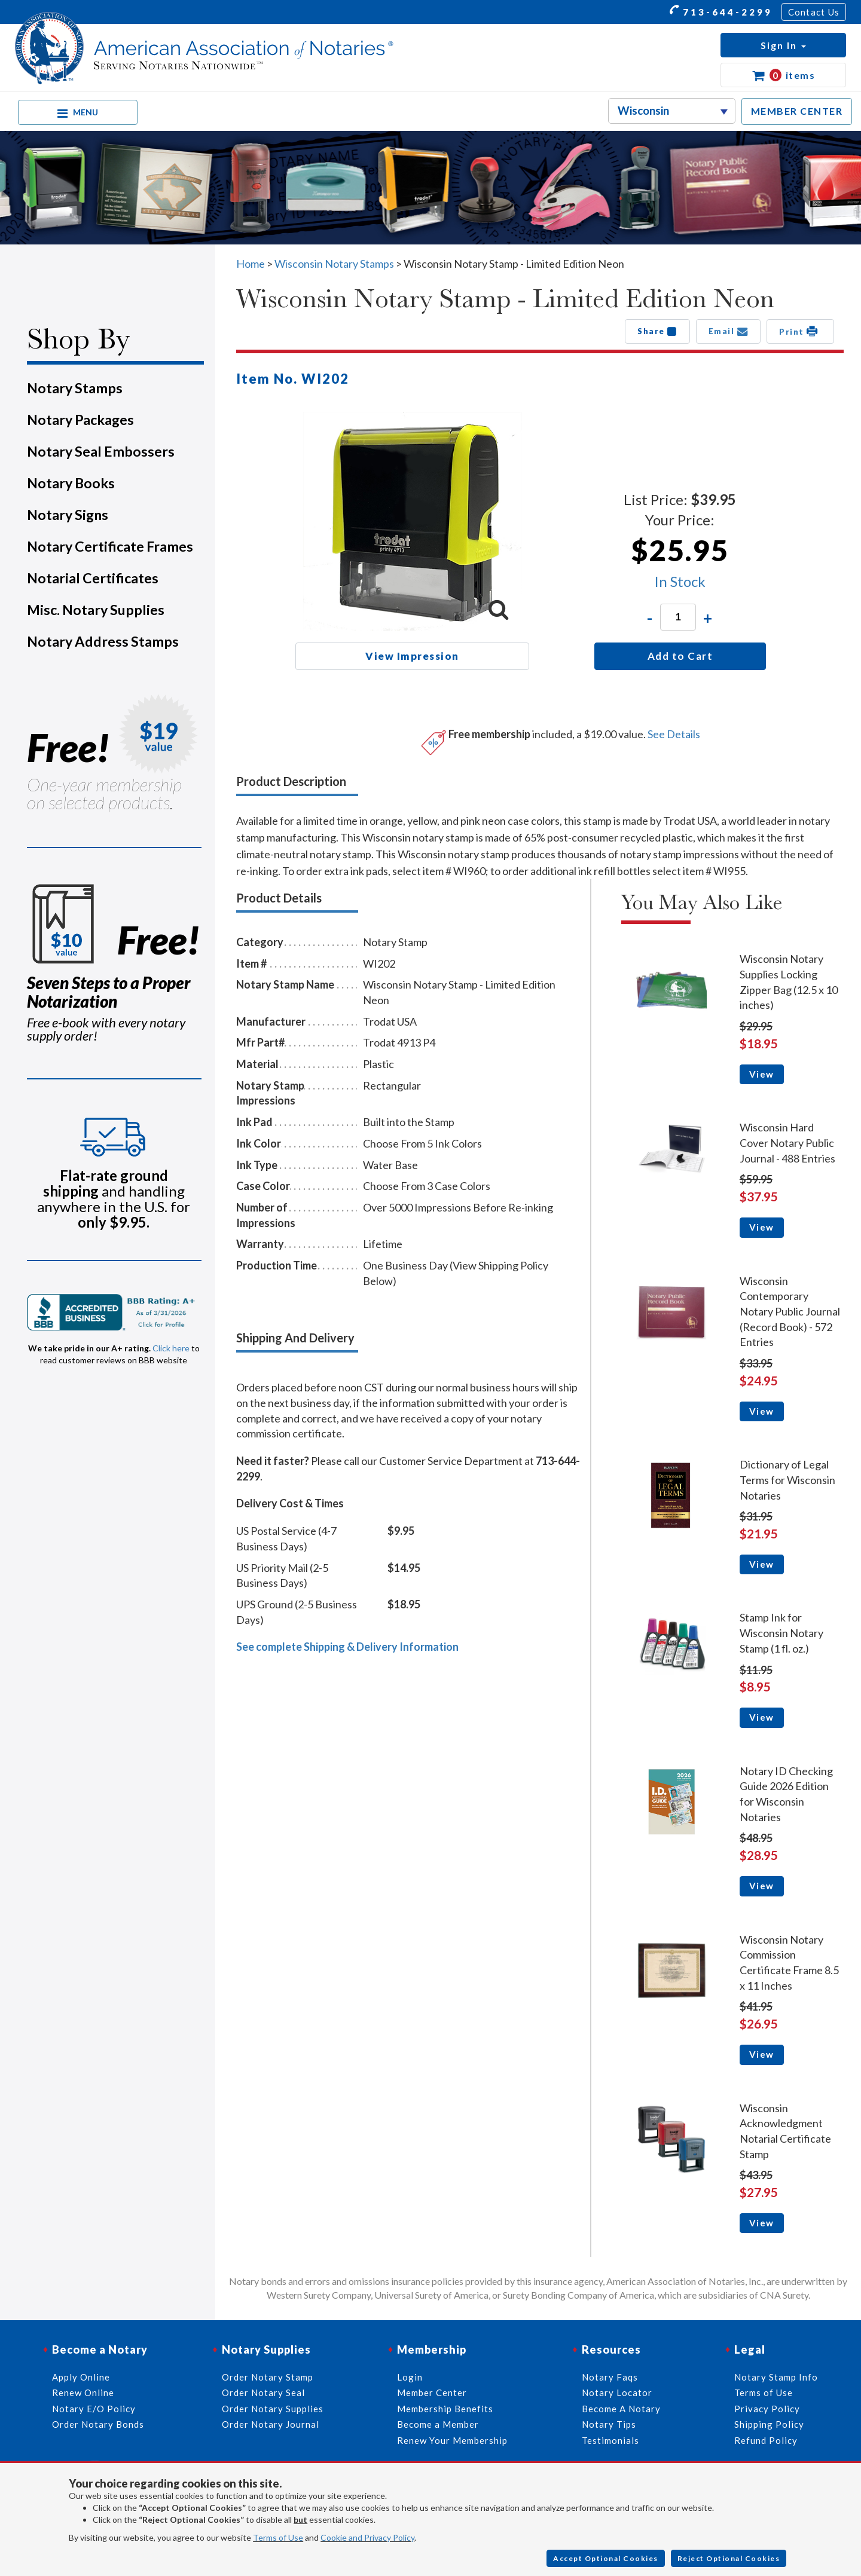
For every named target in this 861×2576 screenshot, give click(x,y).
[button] (783, 45)
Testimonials (610, 2440)
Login (410, 2377)
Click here (171, 1348)
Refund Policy (766, 2440)
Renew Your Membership (452, 2440)
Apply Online (81, 2377)
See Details (674, 734)
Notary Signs (67, 514)
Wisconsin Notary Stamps (334, 263)
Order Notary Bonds (98, 2424)
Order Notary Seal (263, 2392)
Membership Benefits (445, 2408)
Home (250, 263)
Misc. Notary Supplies (95, 609)
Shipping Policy (769, 2424)
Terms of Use (278, 2537)
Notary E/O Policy (94, 2408)
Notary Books (71, 483)
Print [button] (800, 331)
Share (657, 331)
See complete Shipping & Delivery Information (347, 1646)
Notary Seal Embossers (101, 451)
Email (729, 331)
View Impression (412, 656)
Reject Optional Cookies (728, 2558)
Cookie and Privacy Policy (367, 2537)
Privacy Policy (767, 2408)
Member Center (432, 2392)
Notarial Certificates (92, 578)
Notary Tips (609, 2424)
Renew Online (83, 2392)
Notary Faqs (610, 2377)
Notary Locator (617, 2392)
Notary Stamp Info (776, 2377)
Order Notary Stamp (267, 2377)
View (761, 1074)
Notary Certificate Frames (110, 546)
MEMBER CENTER (797, 111)
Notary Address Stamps (103, 641)
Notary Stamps (75, 388)
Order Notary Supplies (272, 2408)
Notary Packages (80, 419)
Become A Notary (621, 2408)
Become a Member (438, 2424)
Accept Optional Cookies (605, 2558)
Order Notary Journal (270, 2424)
